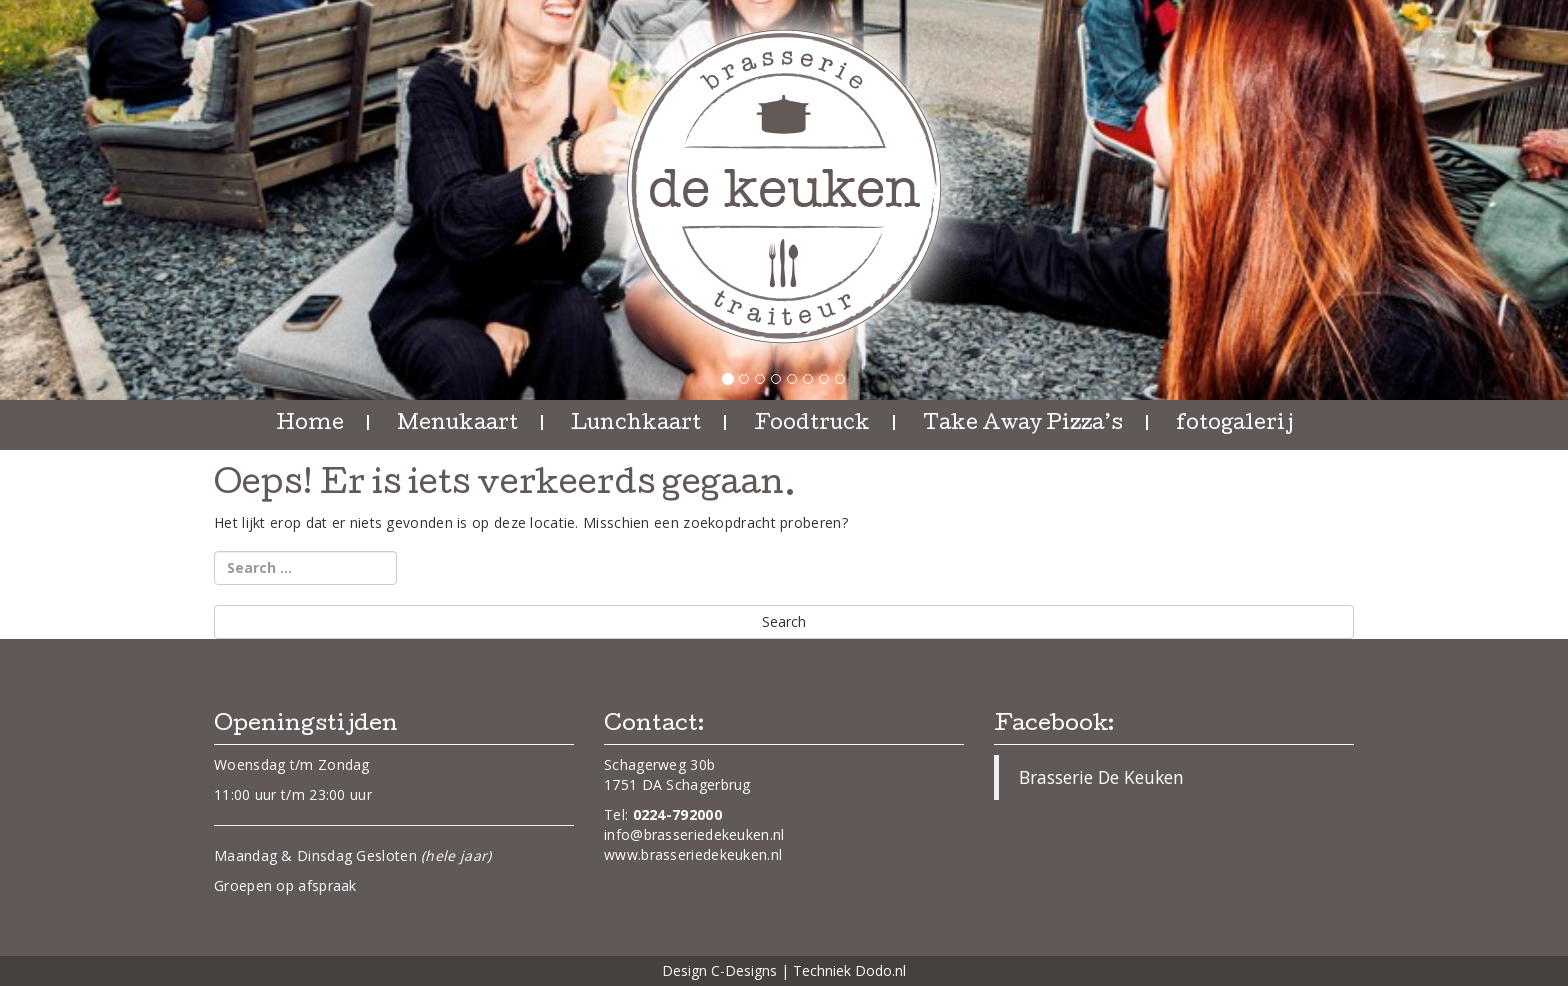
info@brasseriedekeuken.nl (694, 834)
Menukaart (457, 425)
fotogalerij (1234, 425)
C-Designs (744, 970)
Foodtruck (812, 425)
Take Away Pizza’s (1023, 425)
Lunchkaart (636, 425)
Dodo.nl (880, 970)
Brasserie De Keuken (1101, 777)
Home (310, 425)
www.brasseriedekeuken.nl (693, 854)
